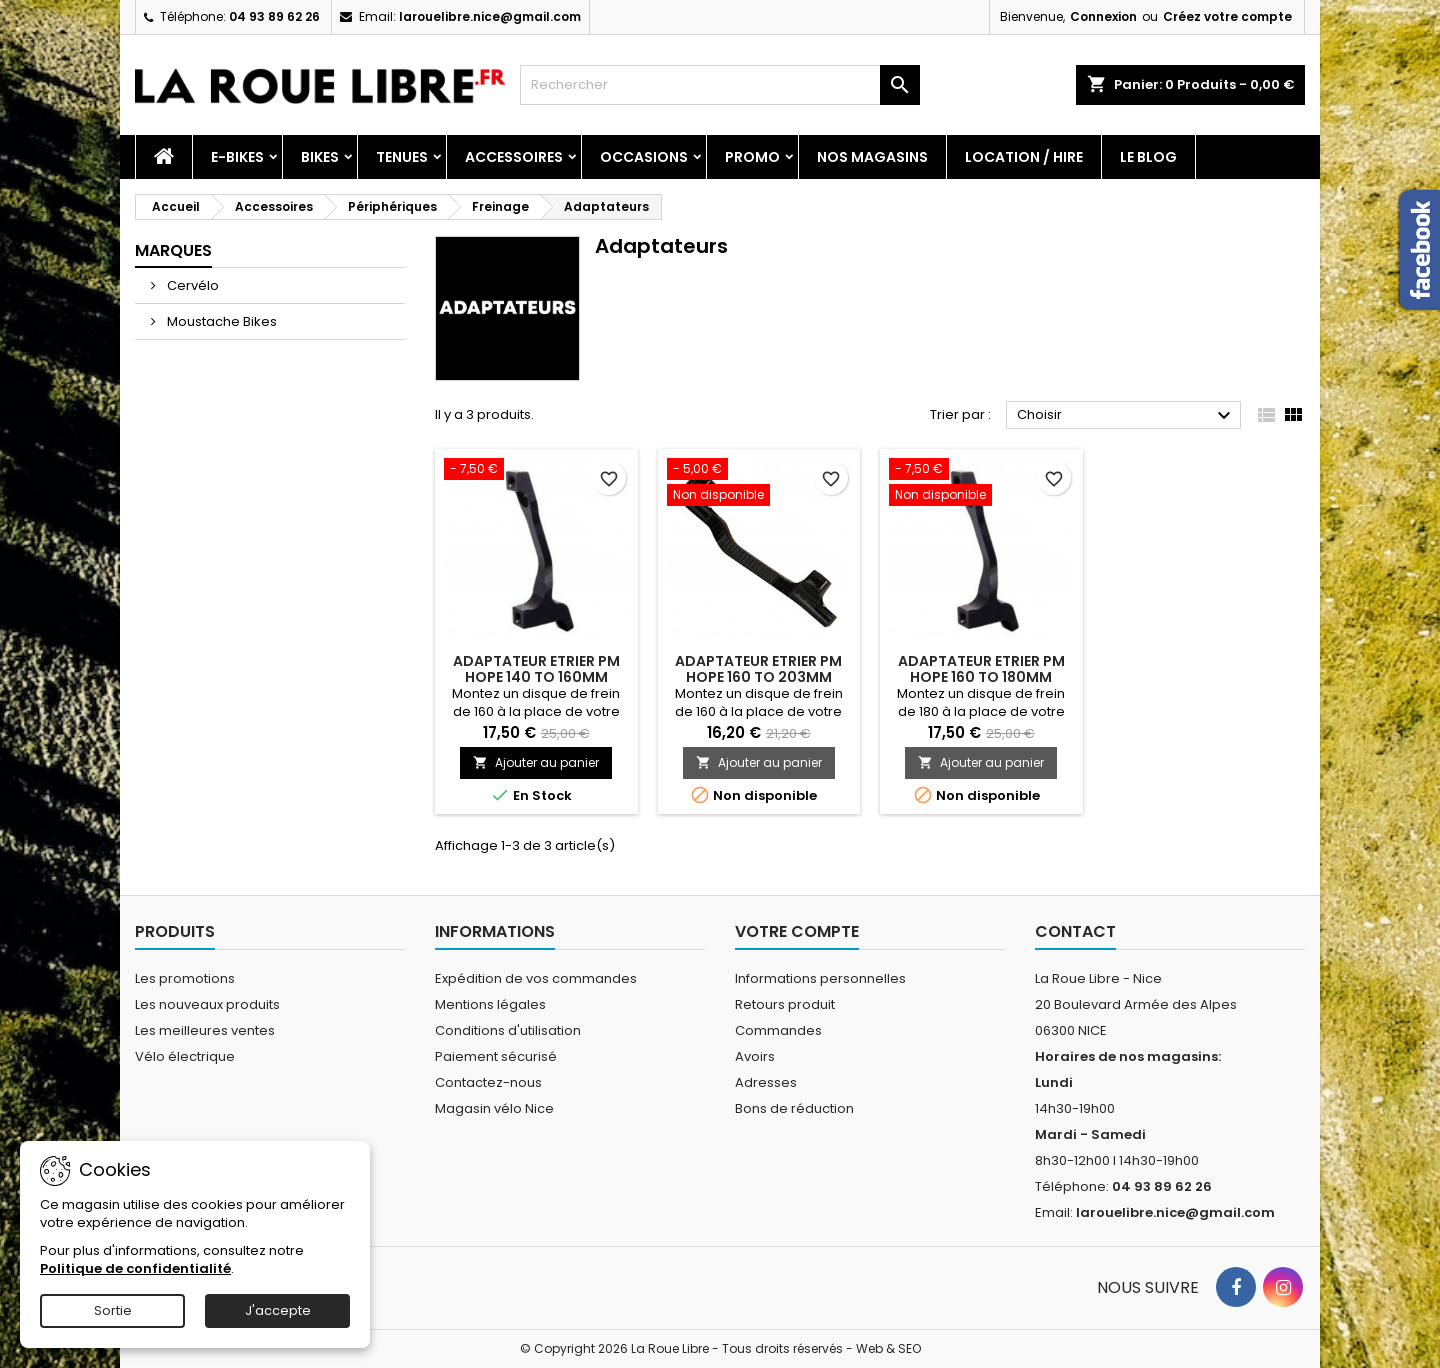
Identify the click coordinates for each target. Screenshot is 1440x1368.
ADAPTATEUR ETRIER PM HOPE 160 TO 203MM (758, 669)
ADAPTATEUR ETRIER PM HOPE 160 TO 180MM (981, 669)
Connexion (1103, 16)
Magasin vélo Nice (494, 1108)
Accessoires (514, 157)
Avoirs (755, 1056)
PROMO (752, 157)
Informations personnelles (820, 978)
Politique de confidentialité (135, 1268)
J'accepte (278, 1310)
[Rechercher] (720, 85)
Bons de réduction (794, 1108)
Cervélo (191, 285)
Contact (1075, 931)
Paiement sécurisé (496, 1056)
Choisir (1126, 416)
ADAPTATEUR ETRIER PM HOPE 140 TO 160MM (536, 669)
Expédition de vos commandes (536, 978)
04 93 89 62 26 (274, 16)
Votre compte (797, 931)
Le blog (1148, 157)
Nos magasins (872, 157)
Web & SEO (888, 1348)
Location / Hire (1024, 157)
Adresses (766, 1082)
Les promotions (185, 978)
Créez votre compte (1227, 16)
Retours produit (785, 1004)
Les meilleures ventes (205, 1030)
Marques (173, 250)
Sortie (113, 1310)
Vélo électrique (185, 1056)
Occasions (644, 157)
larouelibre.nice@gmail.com (490, 16)
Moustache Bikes (220, 321)
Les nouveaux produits (207, 1004)
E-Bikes (237, 157)
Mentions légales (490, 1004)
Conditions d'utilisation (508, 1030)
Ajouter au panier (536, 762)
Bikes (320, 157)
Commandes (778, 1030)
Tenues (402, 157)
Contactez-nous (488, 1082)
